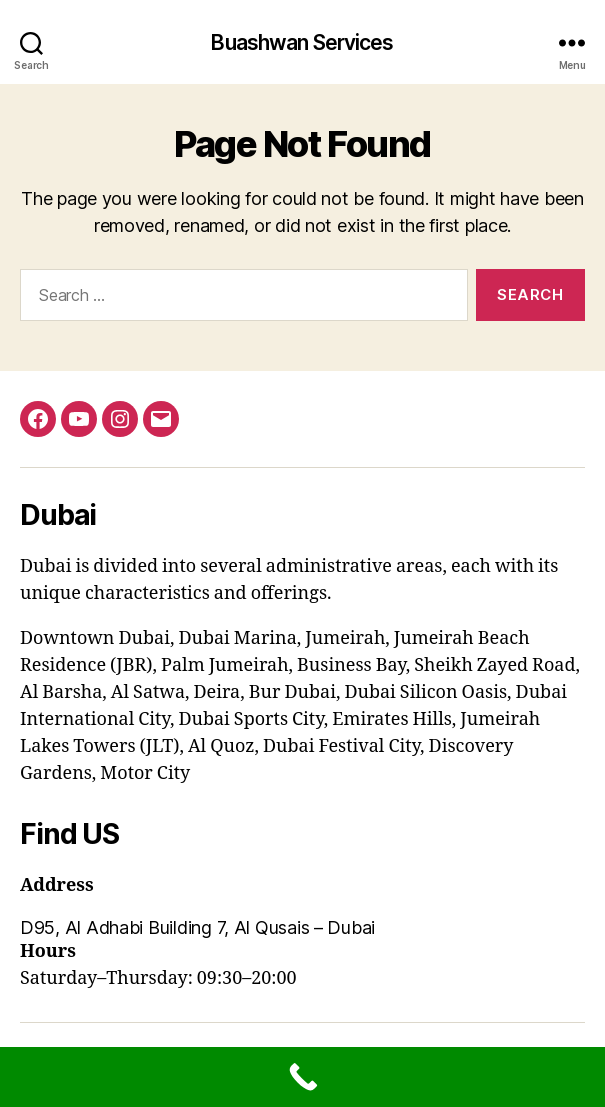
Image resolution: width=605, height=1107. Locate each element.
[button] (302, 927)
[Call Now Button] (302, 1077)
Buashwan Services (302, 42)
